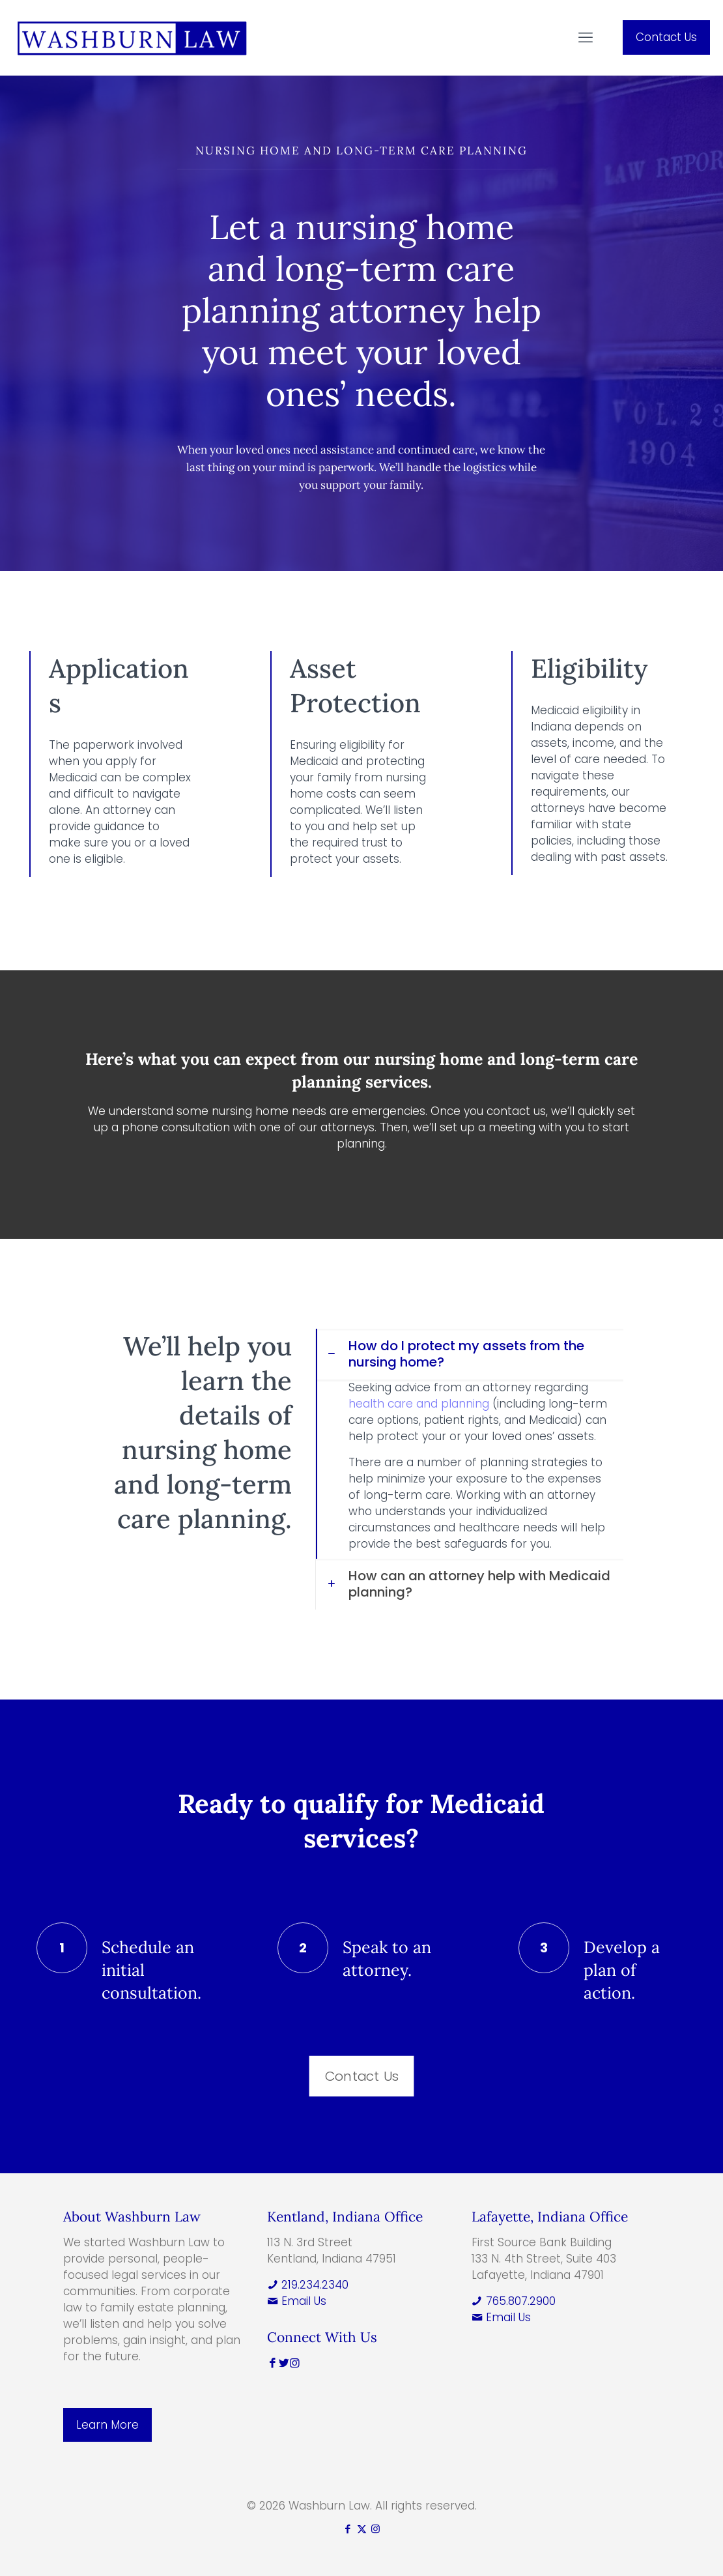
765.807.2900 (514, 2301)
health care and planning (418, 1403)
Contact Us (666, 37)
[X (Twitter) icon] (362, 2529)
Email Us (296, 2301)
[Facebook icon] (348, 2529)
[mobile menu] (585, 38)
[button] (469, 1444)
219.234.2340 (307, 2285)
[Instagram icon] (375, 2529)
